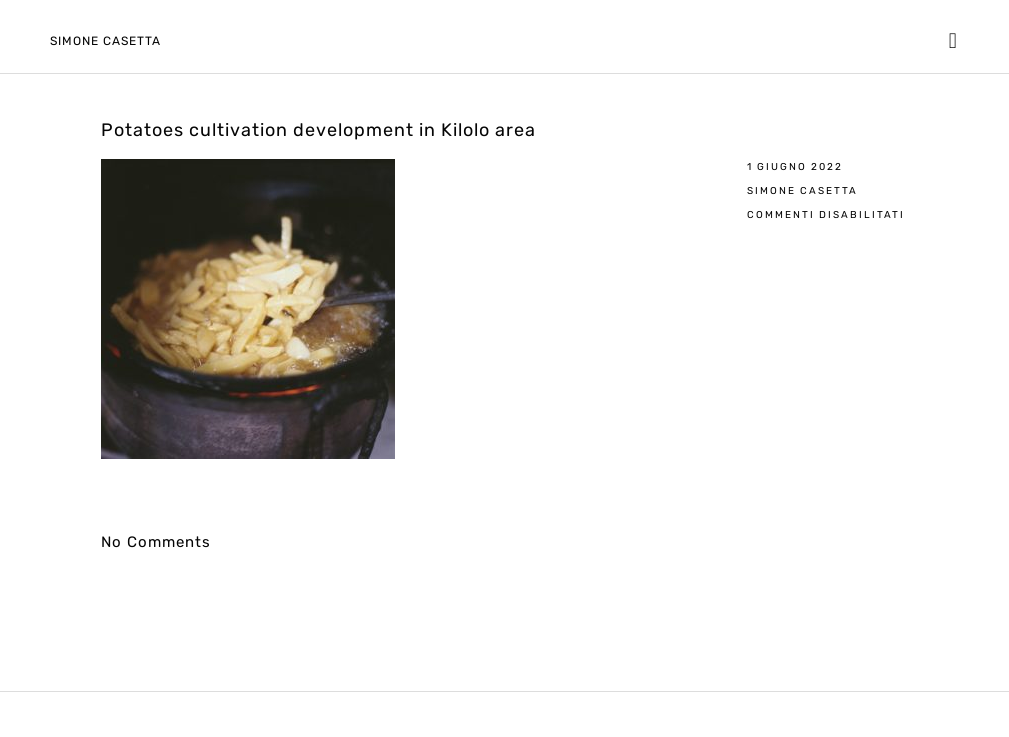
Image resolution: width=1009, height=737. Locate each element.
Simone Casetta (105, 41)
